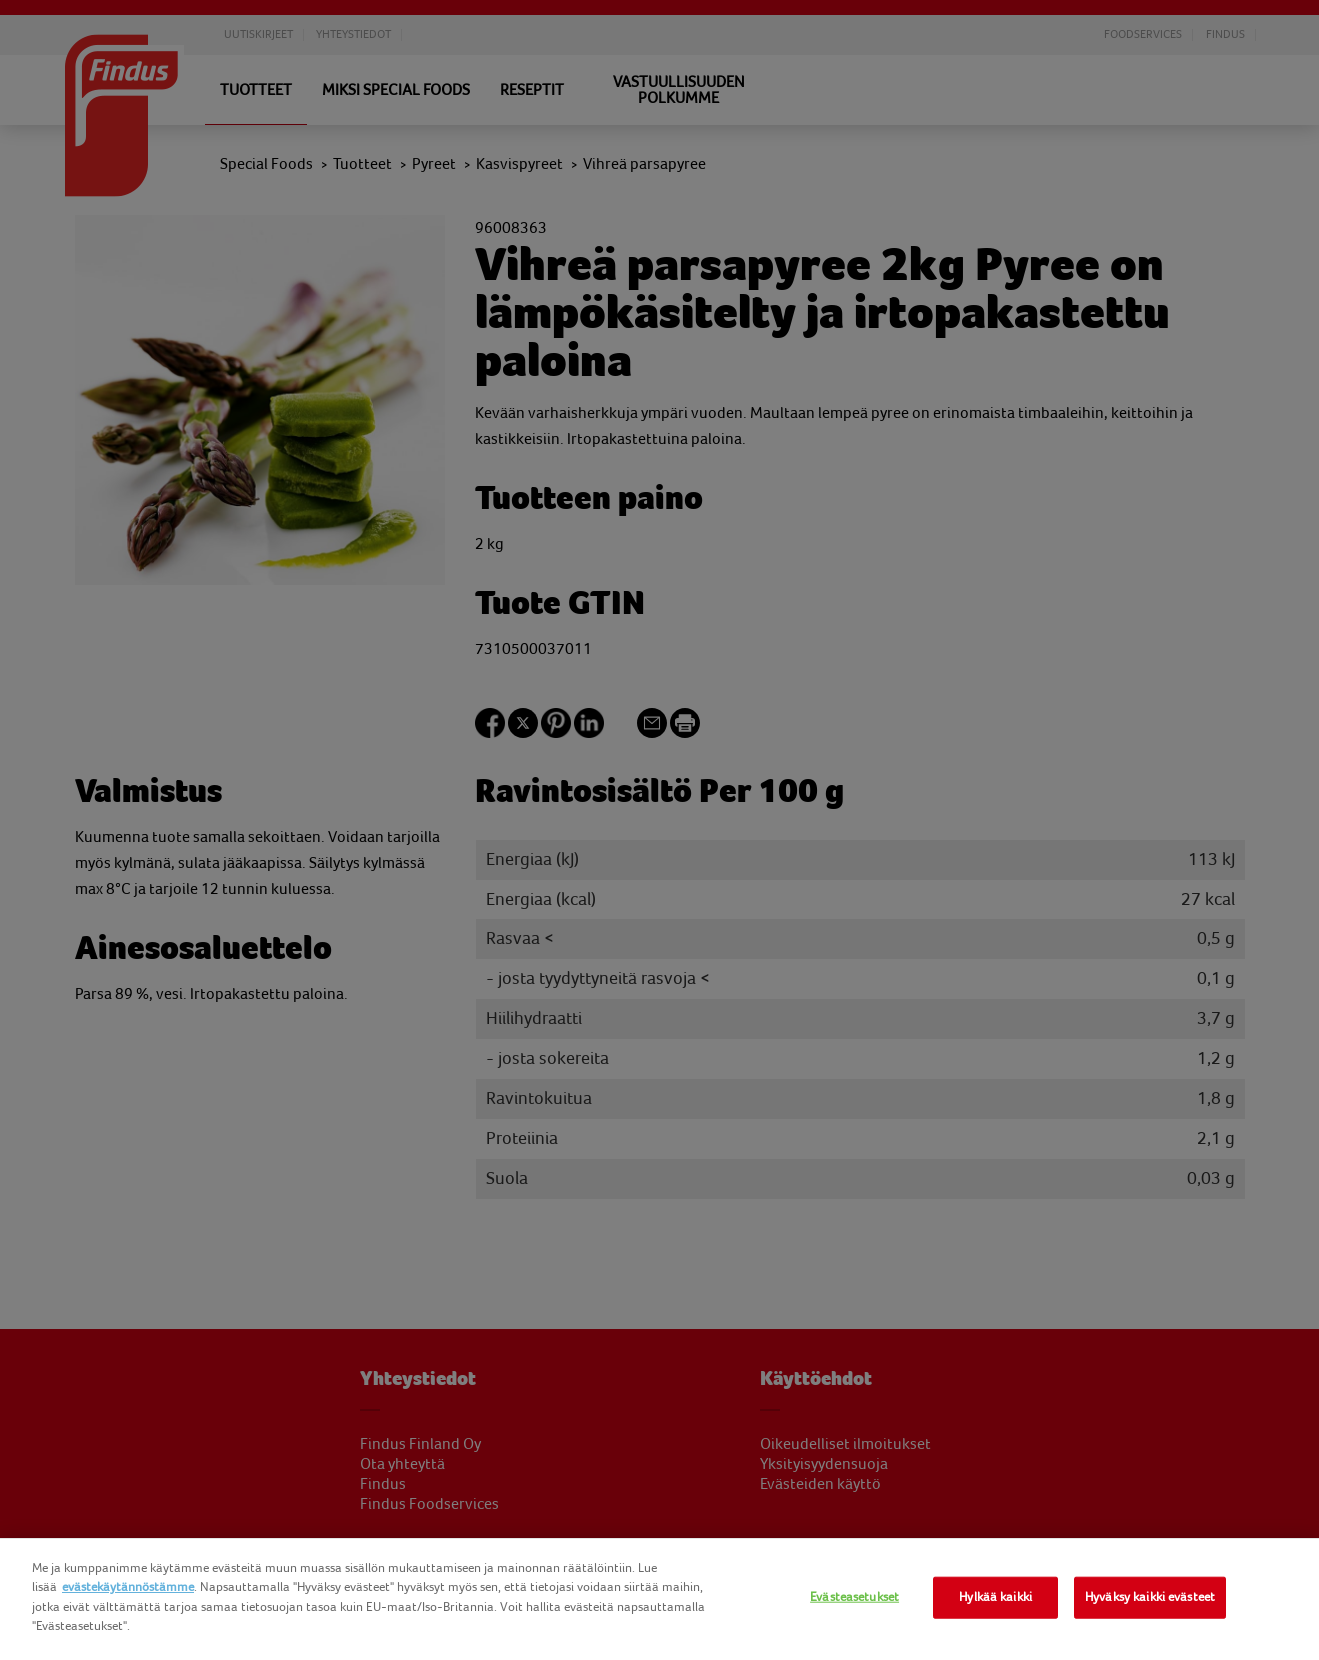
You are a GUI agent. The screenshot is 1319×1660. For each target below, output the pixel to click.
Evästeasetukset (854, 1597)
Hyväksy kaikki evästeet (1150, 1597)
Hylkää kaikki (995, 1597)
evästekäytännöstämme (128, 1587)
